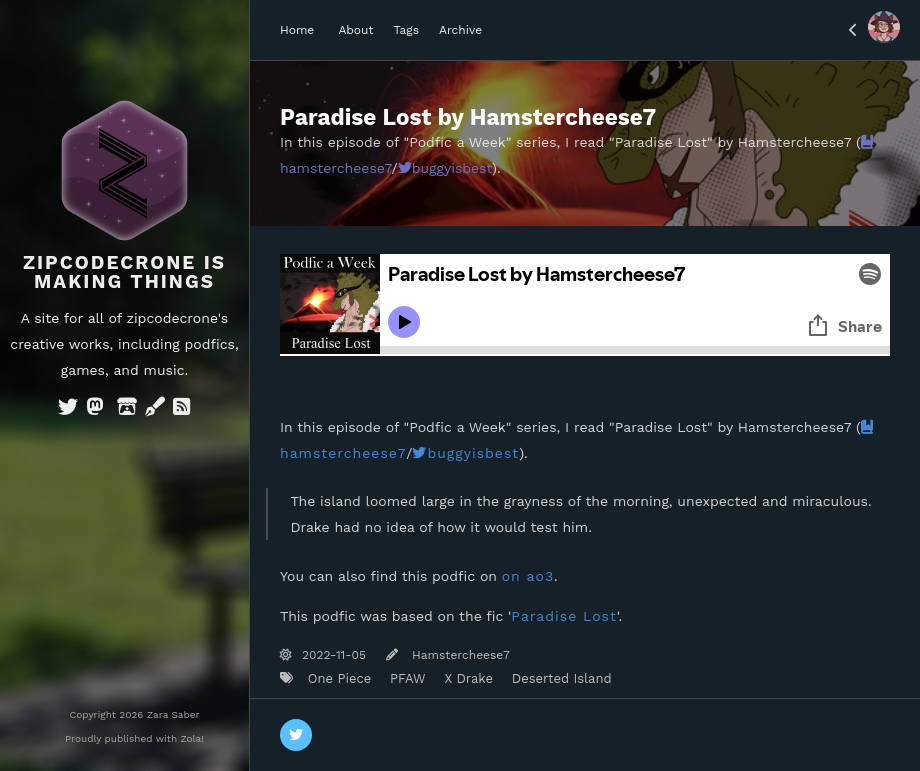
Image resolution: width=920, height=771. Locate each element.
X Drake (466, 678)
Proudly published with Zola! (134, 738)
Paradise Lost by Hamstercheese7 (468, 117)
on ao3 (528, 576)
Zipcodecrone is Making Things (124, 272)
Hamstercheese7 (459, 655)
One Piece (337, 678)
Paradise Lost (563, 616)
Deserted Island (559, 678)
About (355, 30)
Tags (406, 30)
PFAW (406, 678)
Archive (460, 30)
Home (297, 30)
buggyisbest (445, 168)
